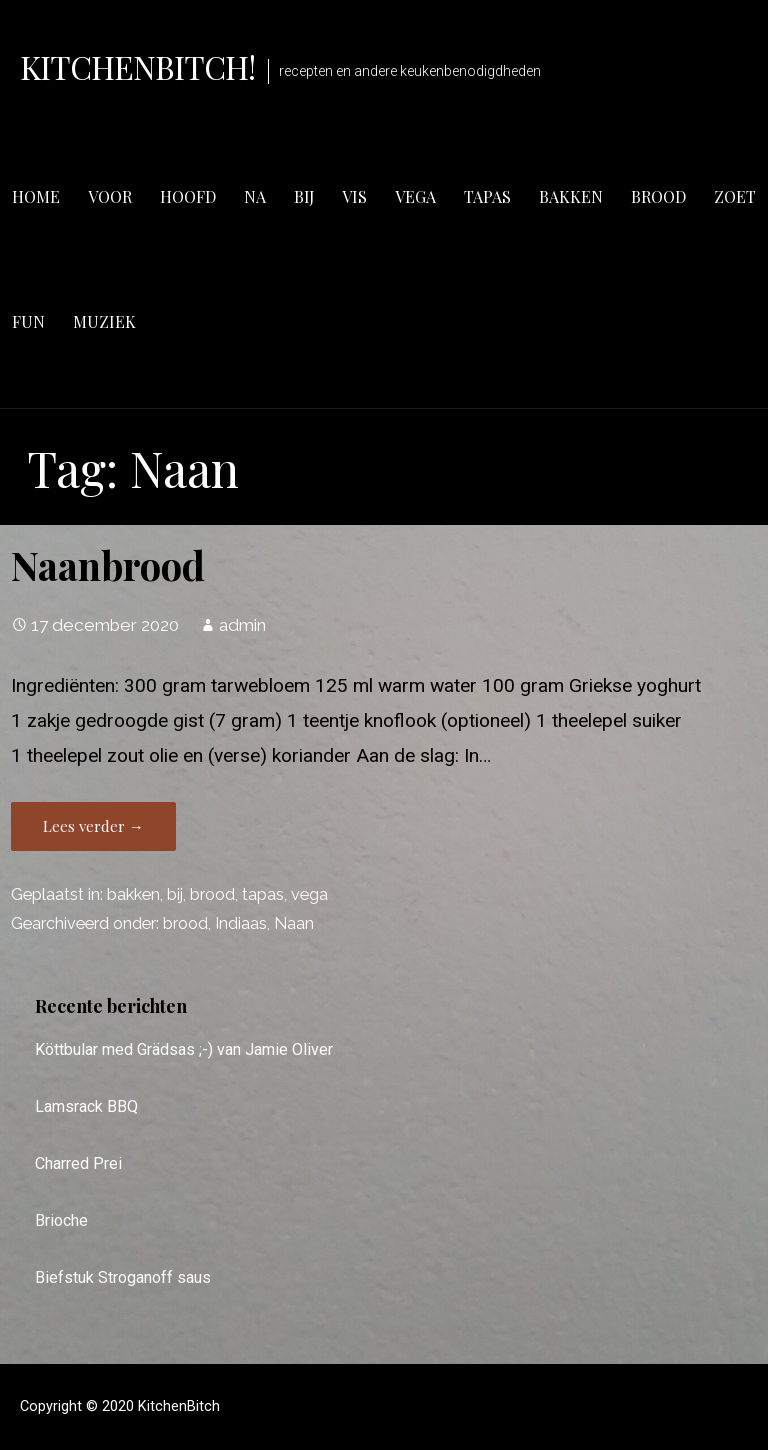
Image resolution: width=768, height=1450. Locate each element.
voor (110, 196)
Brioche (61, 1220)
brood (658, 196)
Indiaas (241, 923)
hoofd (188, 196)
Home (36, 196)
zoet (735, 196)
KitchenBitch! (138, 66)
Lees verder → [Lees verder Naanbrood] (93, 826)
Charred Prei (78, 1163)
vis (354, 196)
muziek (104, 321)
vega (415, 196)
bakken (571, 196)
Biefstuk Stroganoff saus (123, 1277)
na (255, 196)
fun (28, 321)
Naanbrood (108, 565)
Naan (294, 923)
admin (242, 625)
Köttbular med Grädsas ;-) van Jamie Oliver (184, 1049)
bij (304, 196)
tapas (487, 196)
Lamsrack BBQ (86, 1106)
